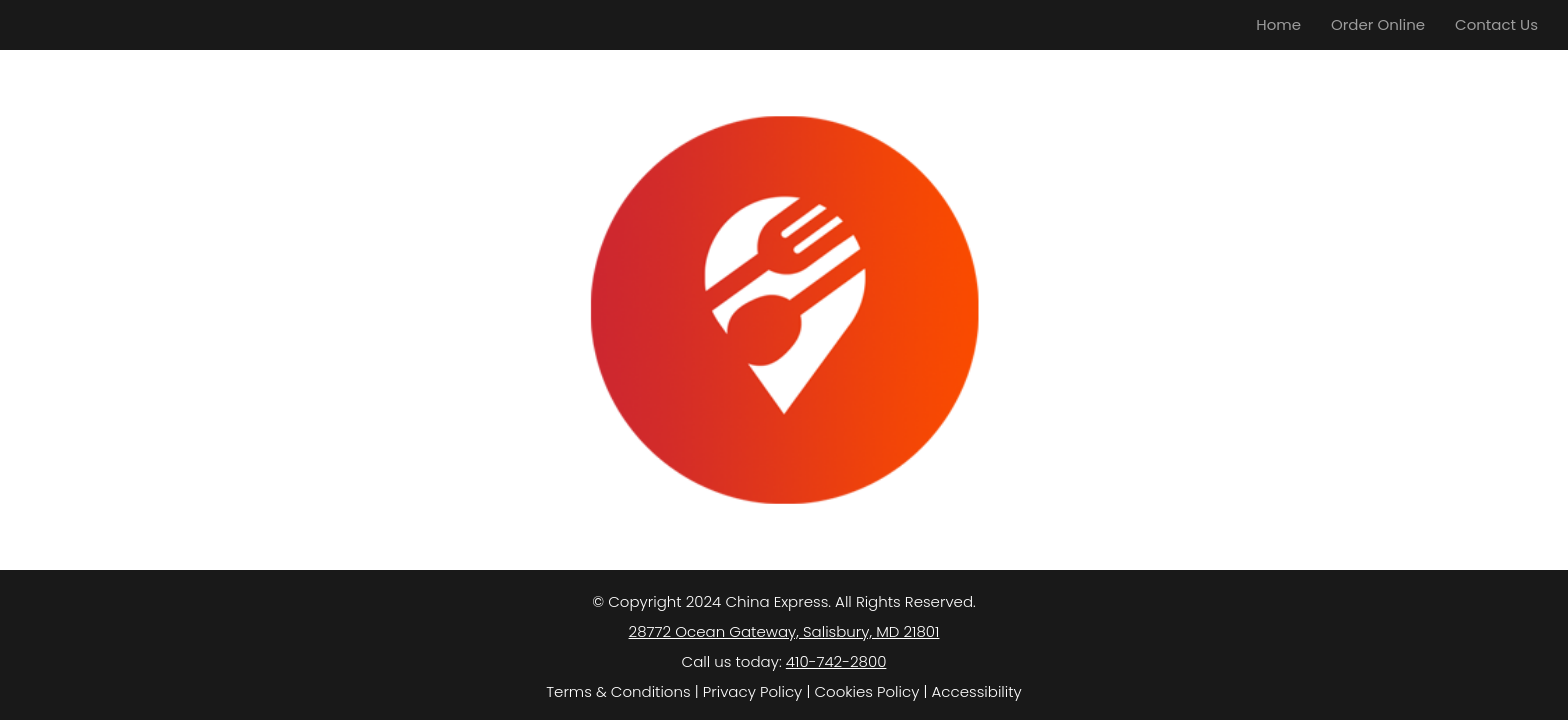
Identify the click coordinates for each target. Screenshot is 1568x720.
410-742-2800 (836, 661)
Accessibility (977, 691)
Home (1278, 24)
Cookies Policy (866, 691)
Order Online (1378, 24)
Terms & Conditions (618, 691)
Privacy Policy (752, 691)
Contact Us (1496, 24)
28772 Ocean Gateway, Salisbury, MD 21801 (784, 631)
